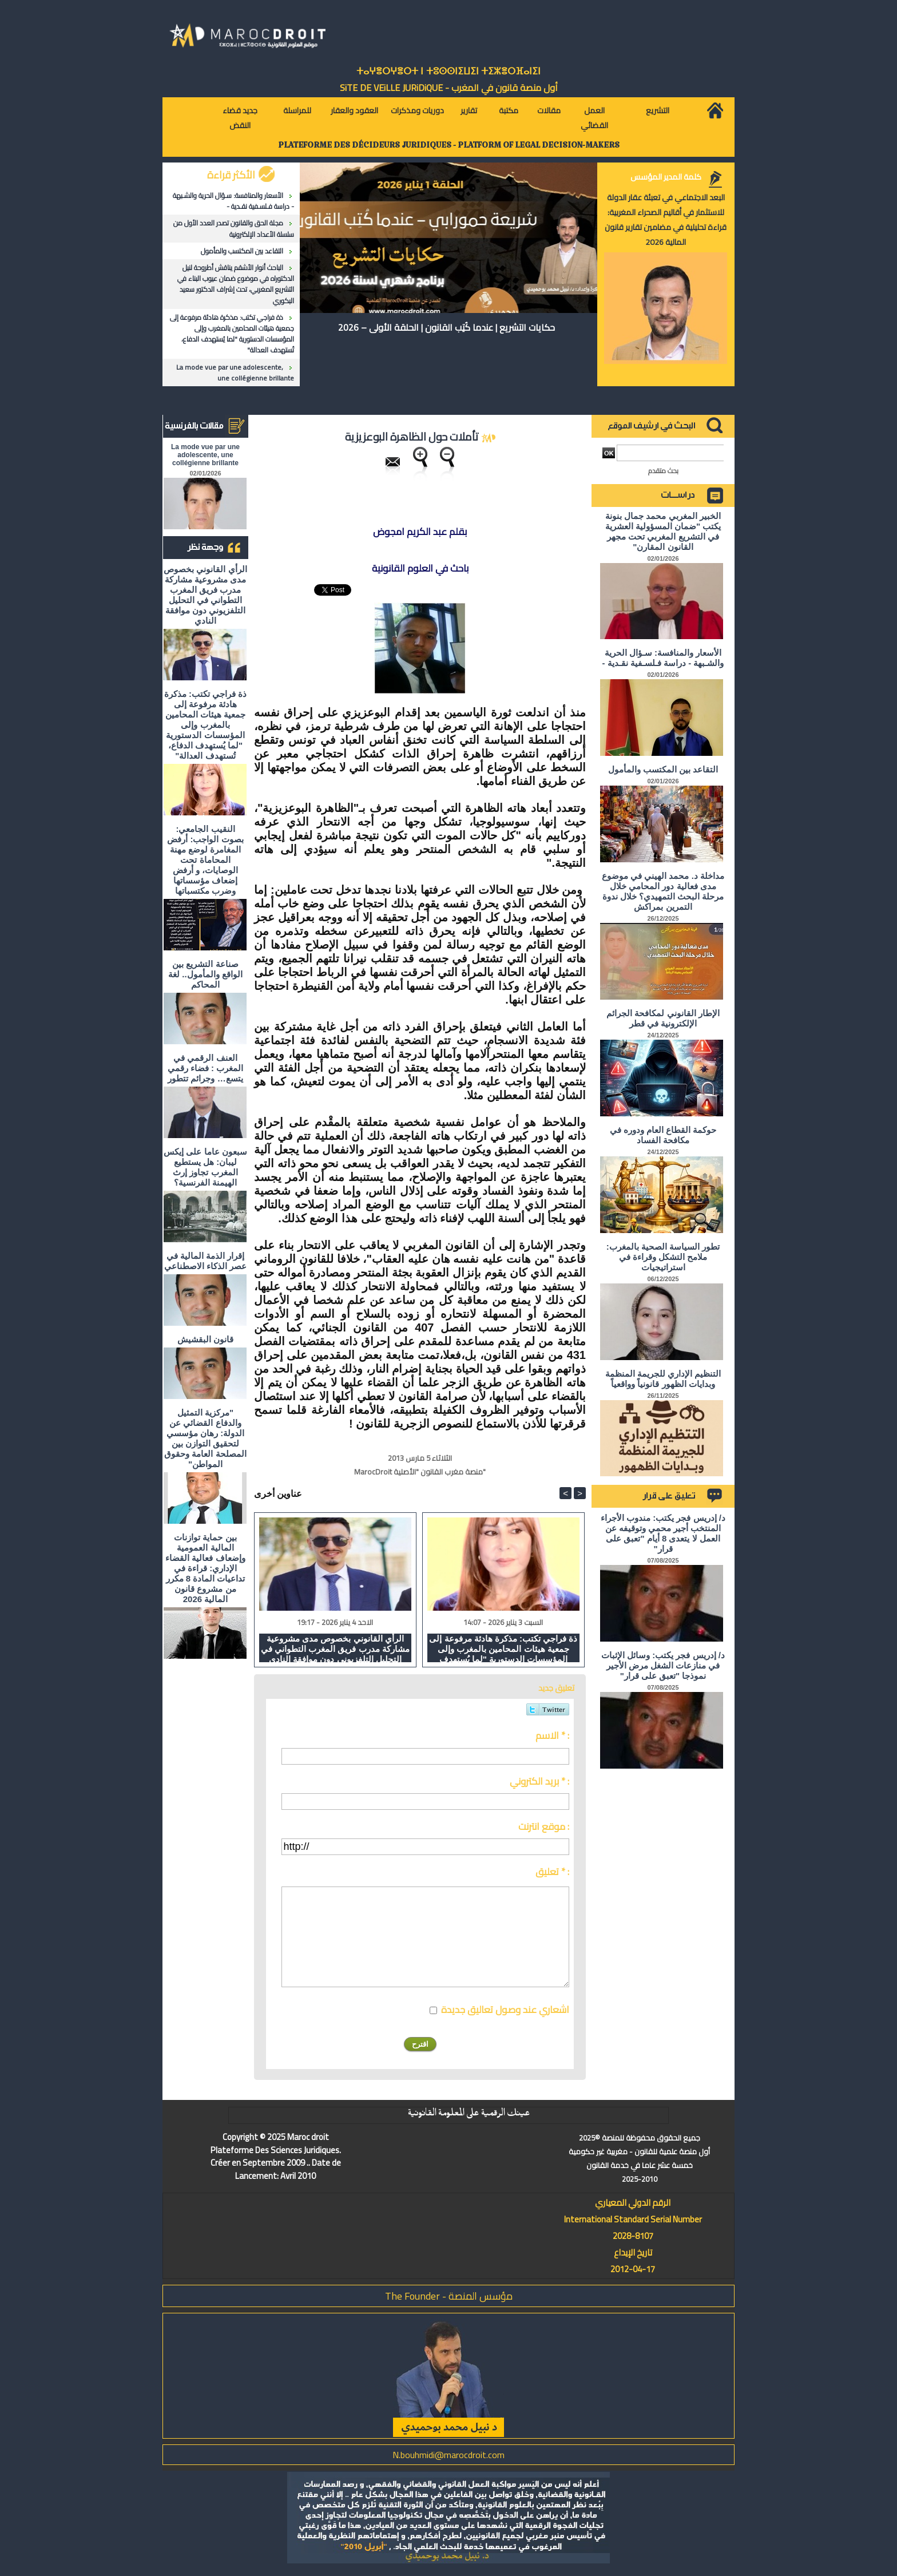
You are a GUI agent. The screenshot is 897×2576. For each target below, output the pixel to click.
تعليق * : (552, 1871)
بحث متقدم (663, 470)
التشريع (657, 110)
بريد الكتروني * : (539, 1781)
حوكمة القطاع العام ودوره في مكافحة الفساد (663, 1135)
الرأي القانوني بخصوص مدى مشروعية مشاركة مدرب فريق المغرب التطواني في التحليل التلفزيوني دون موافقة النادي (205, 594)
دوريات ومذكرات (417, 110)
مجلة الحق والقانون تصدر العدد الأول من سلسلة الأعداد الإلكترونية (233, 228)
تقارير (469, 110)
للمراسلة (297, 110)
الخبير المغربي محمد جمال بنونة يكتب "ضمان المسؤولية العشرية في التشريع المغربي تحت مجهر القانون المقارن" (663, 531)
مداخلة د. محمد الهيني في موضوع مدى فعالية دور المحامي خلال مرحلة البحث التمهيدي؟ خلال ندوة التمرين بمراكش (663, 891)
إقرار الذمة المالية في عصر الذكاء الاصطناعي (205, 1261)
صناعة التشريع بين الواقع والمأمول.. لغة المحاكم (205, 974)
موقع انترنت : (543, 1826)
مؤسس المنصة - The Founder (449, 2295)
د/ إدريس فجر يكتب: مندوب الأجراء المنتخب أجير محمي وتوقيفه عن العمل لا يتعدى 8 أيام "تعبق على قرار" (663, 1533)
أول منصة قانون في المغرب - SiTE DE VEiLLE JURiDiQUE (449, 87)
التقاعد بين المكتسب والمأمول (242, 250)
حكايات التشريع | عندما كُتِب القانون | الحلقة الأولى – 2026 (446, 327)
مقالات (549, 110)
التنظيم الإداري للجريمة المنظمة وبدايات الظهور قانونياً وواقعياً (663, 1379)
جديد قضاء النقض (240, 118)
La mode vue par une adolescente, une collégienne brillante (235, 372)
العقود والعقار (354, 110)
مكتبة (508, 110)
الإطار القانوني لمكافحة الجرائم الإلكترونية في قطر (663, 1018)
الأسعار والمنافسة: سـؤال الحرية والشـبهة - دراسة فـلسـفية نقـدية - (233, 201)
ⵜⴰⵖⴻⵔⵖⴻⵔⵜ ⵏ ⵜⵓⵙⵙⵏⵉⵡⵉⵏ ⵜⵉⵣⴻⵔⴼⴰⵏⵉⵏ (448, 71)
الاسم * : (552, 1735)
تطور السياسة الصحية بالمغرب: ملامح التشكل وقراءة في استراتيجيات (663, 1257)
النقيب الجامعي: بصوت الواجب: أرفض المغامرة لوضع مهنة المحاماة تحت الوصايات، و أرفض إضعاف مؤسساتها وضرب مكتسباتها (205, 859)
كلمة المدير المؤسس (665, 176)
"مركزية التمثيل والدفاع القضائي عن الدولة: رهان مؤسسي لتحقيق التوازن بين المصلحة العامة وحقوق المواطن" (205, 1438)
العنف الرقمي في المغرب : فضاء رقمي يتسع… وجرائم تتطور (206, 1068)
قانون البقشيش (205, 1339)
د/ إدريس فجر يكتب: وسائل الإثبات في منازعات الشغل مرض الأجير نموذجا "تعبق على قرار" (663, 1665)
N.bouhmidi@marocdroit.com (448, 2454)
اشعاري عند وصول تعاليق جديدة (505, 2009)
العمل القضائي (594, 118)
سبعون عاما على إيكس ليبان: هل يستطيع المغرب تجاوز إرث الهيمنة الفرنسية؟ (205, 1167)
